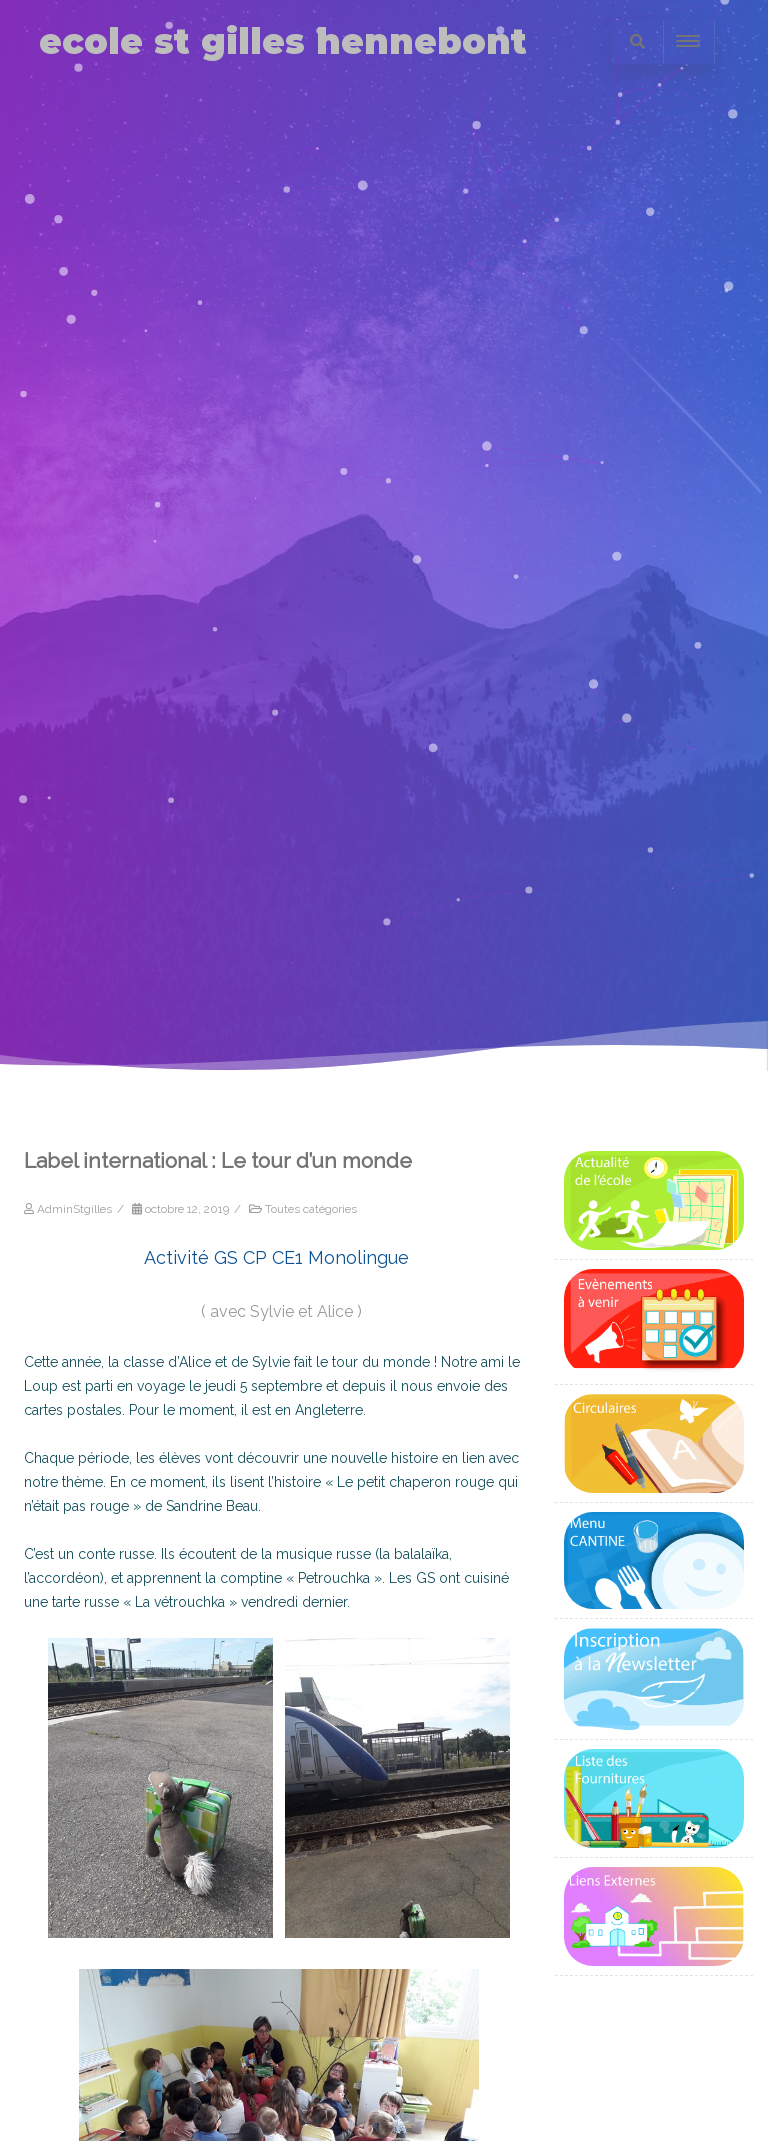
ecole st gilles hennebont (283, 41)
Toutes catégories (311, 1209)
